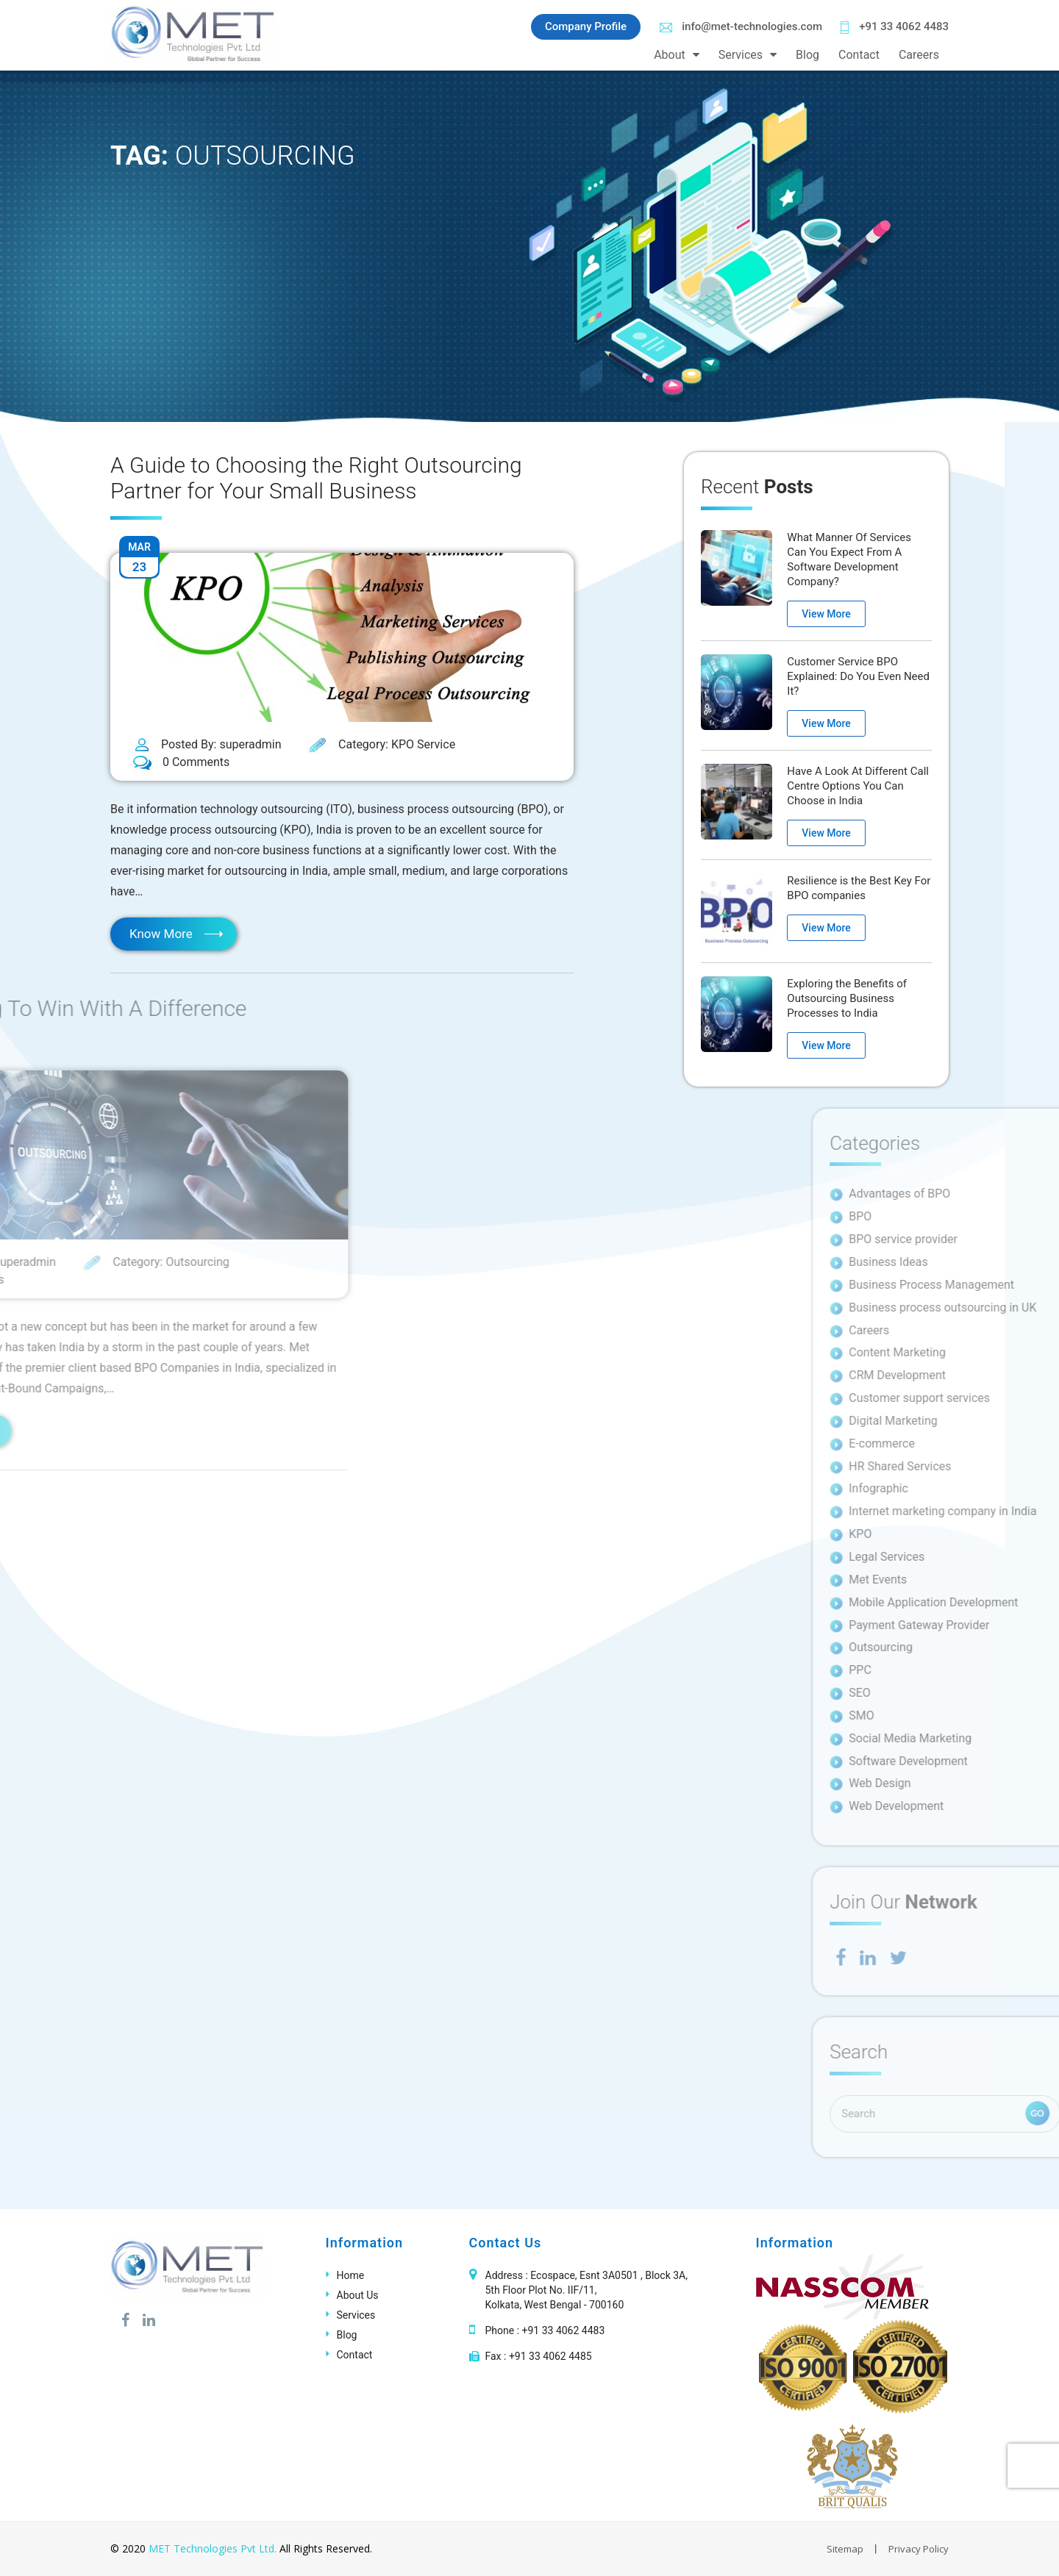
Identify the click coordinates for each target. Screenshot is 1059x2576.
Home (351, 2275)
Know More (161, 933)
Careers (919, 55)
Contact (859, 55)
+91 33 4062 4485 (550, 2356)
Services (741, 55)
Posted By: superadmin (207, 745)
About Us (358, 2295)
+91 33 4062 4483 (895, 27)
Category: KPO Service (380, 745)
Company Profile (586, 26)
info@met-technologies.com (741, 26)
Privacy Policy (918, 2548)
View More (826, 614)
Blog (807, 55)
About (669, 55)
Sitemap (845, 2548)
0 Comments (180, 763)
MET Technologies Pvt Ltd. (213, 2548)
